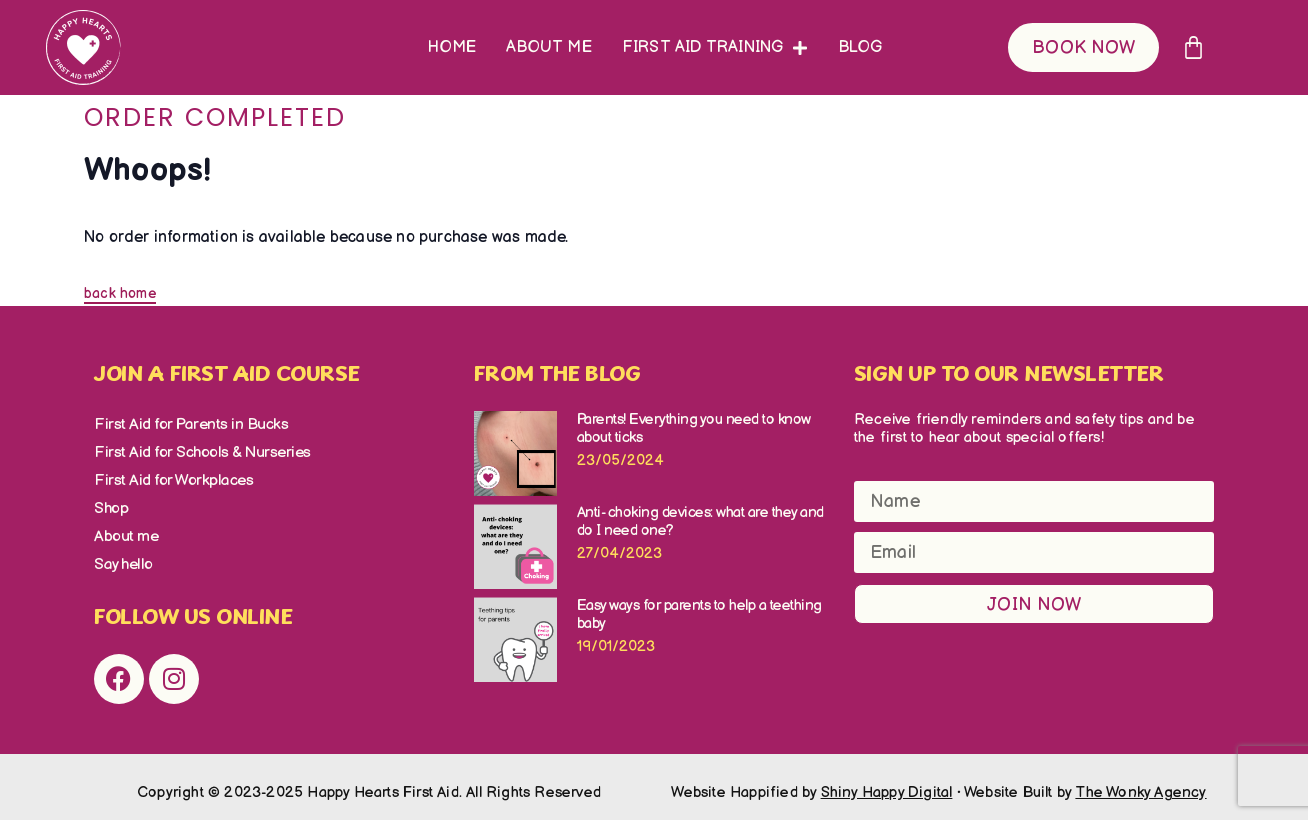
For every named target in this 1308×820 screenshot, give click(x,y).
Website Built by (1085, 780)
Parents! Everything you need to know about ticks (694, 428)
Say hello (121, 553)
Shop (110, 501)
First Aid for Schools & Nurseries (194, 449)
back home (120, 293)
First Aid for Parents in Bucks (182, 423)
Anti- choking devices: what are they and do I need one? (700, 521)
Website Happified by (811, 780)
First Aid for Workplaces (166, 475)
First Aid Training (715, 48)
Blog (860, 47)
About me (549, 47)
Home (452, 47)
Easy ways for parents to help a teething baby (699, 614)
